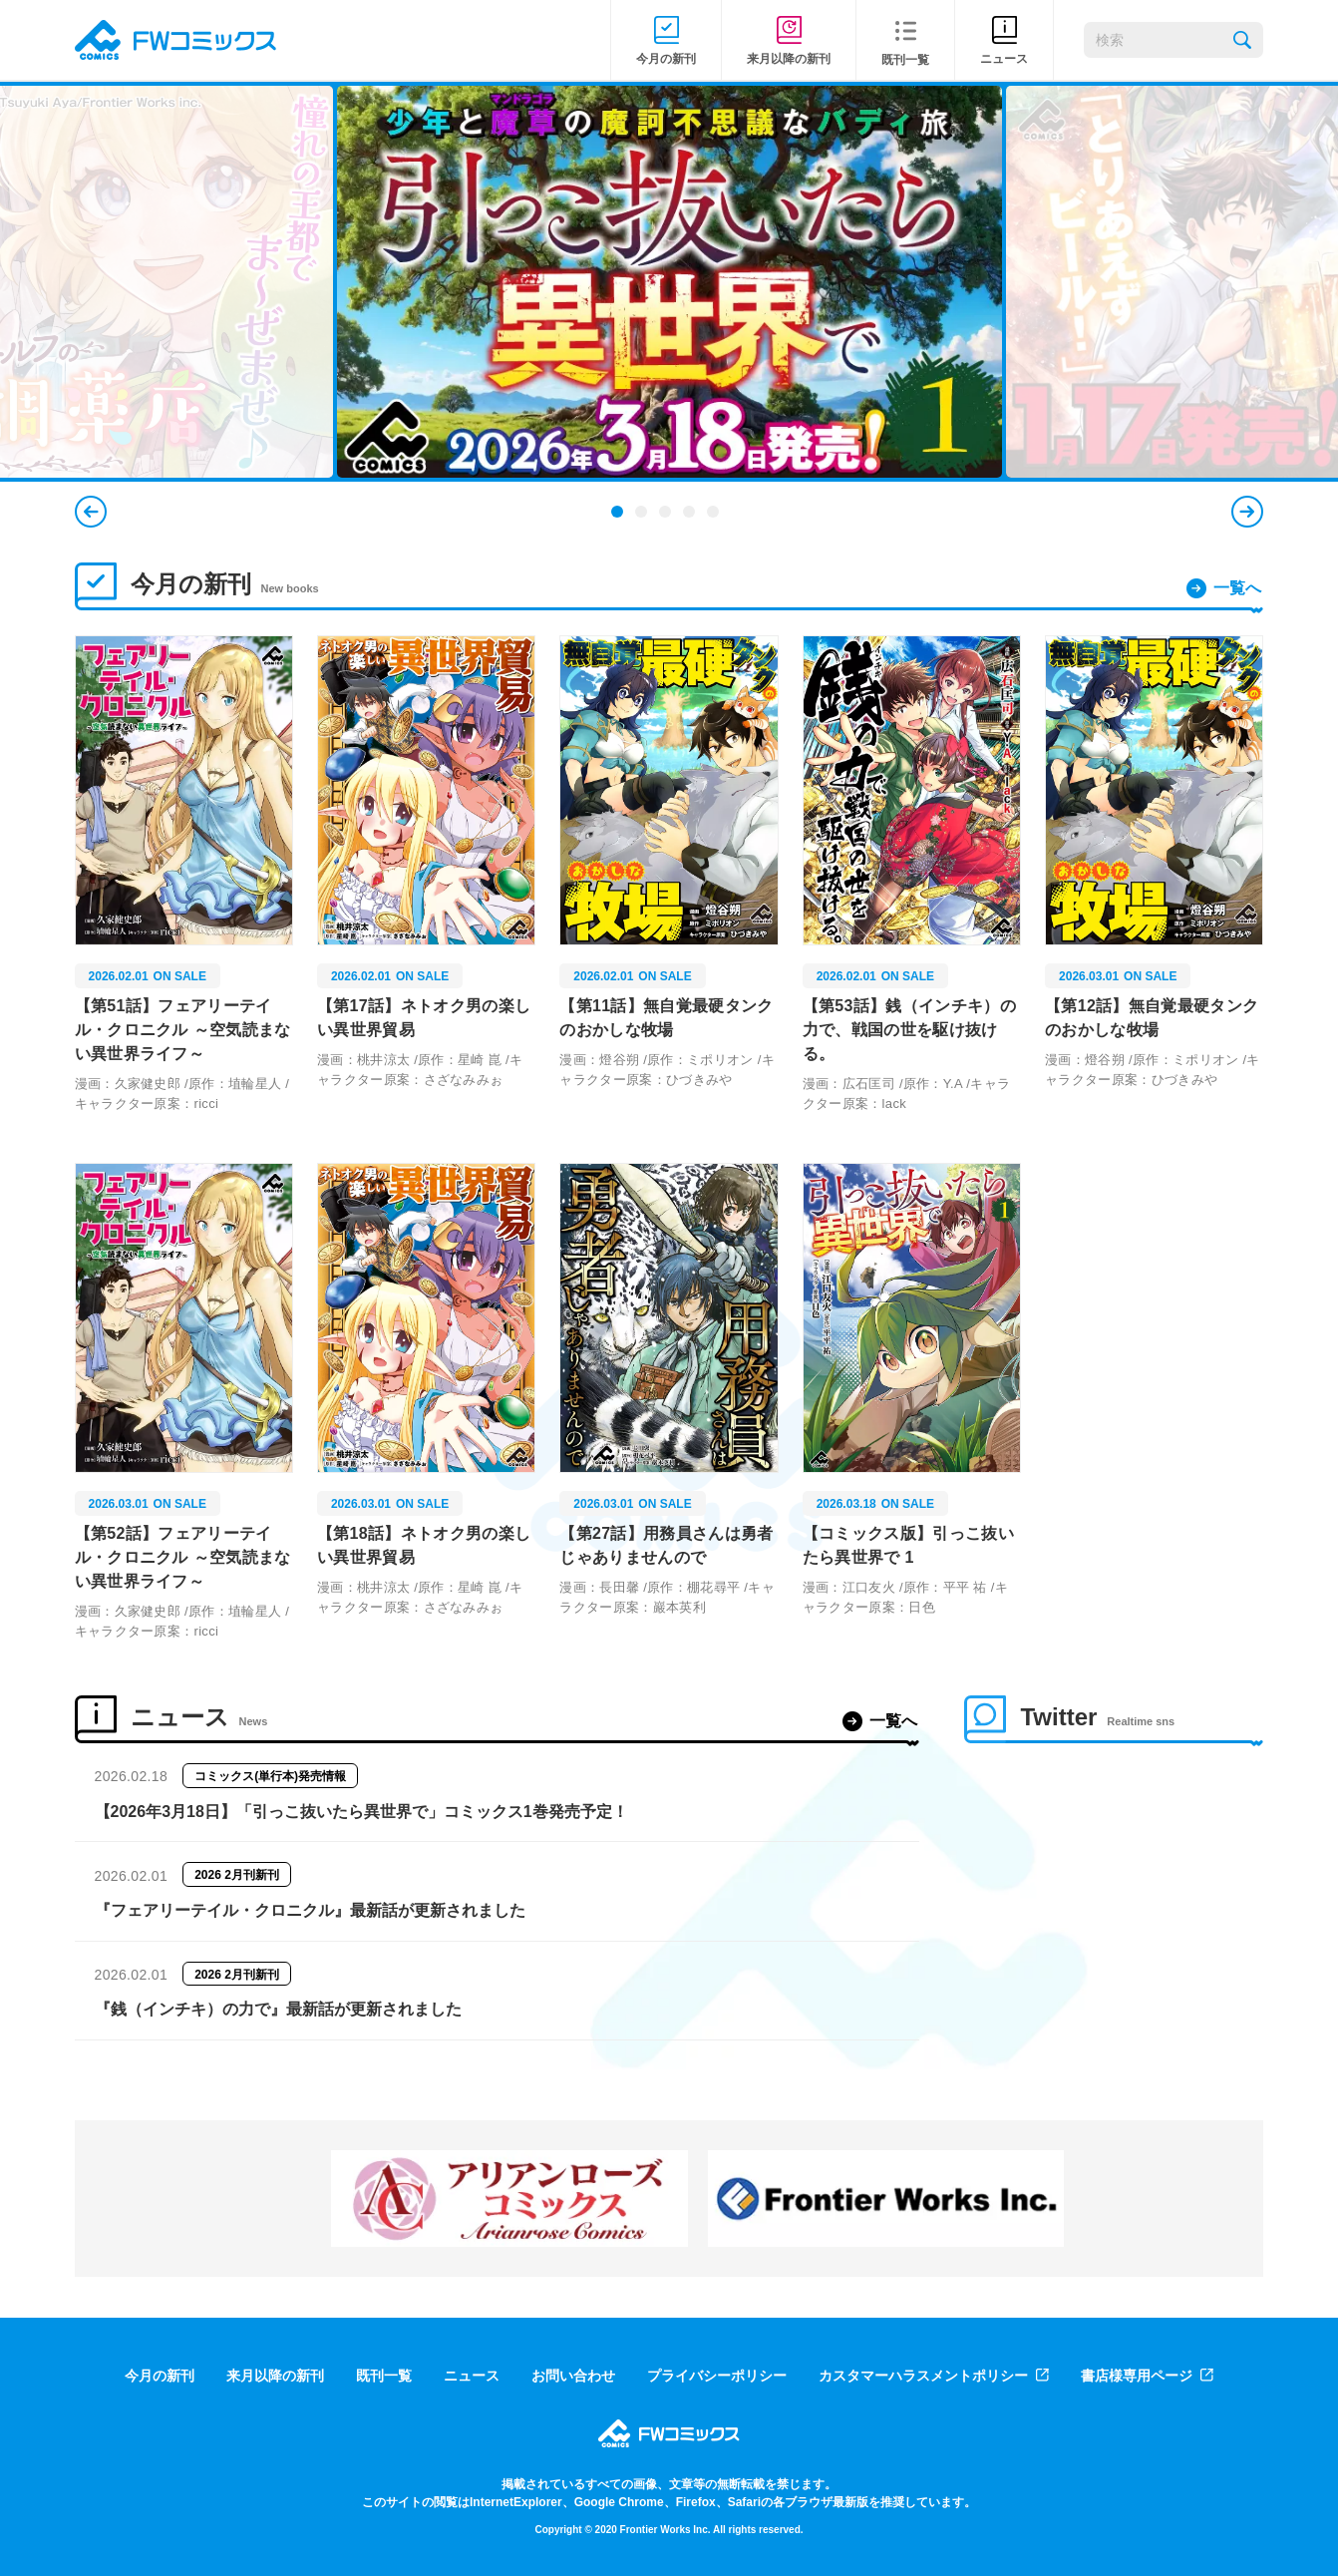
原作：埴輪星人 (234, 1083)
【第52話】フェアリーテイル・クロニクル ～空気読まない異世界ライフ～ (183, 1557)
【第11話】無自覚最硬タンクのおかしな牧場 (666, 1017)
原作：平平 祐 (945, 1587)
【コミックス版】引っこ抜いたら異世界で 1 (908, 1545)
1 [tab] (621, 511)
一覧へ (1237, 587)
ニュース (472, 2376)
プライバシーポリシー (717, 2376)
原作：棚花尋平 (693, 1587)
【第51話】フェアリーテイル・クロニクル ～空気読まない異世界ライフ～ (183, 1029)
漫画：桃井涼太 (363, 1059)
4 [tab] (693, 511)
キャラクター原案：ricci (147, 1103)
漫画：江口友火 (849, 1587)
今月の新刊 (159, 2376)
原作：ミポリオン (700, 1059)
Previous (91, 512)
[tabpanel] (669, 282)
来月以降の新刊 (275, 2376)
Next (1247, 512)
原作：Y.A (933, 1083)
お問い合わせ (573, 2376)
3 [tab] (669, 511)
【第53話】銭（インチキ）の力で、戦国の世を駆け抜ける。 (909, 1029)
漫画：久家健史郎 (128, 1083)
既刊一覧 (384, 2376)
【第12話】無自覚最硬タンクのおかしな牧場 (1151, 1017)
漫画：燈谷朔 (599, 1059)
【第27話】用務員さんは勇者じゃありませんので (666, 1545)
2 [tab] (645, 511)
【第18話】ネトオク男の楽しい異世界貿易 (423, 1545)
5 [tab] (717, 511)
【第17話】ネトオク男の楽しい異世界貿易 (423, 1017)
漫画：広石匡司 (849, 1083)
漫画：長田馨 (599, 1587)
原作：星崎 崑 (460, 1059)
